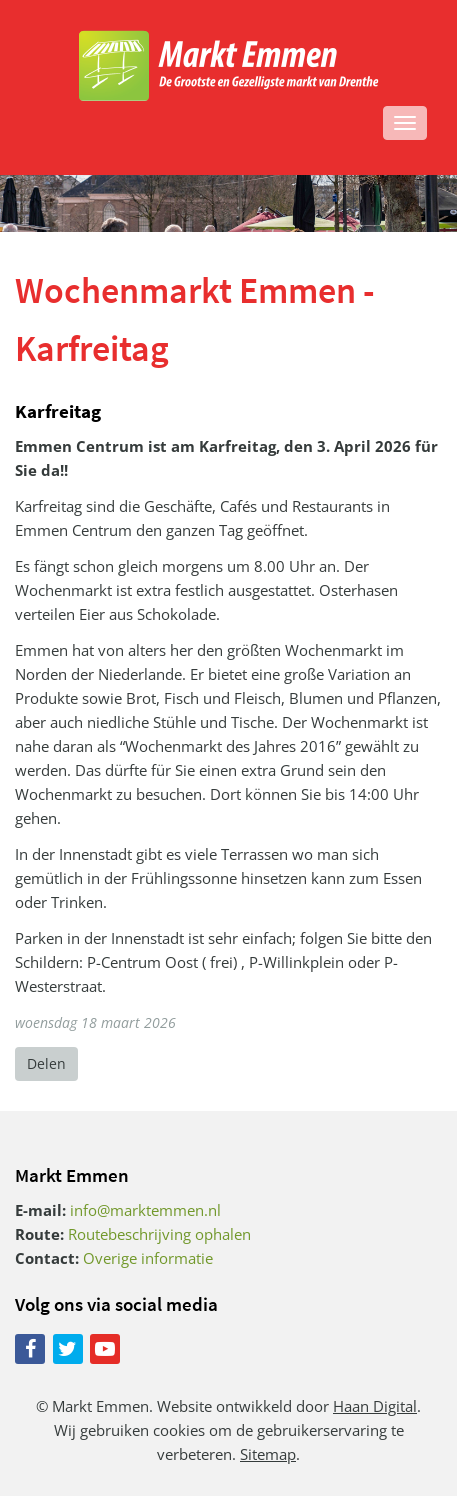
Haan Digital (375, 1406)
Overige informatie (148, 1258)
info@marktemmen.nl (145, 1210)
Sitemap (268, 1454)
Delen (46, 1063)
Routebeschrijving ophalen (159, 1234)
